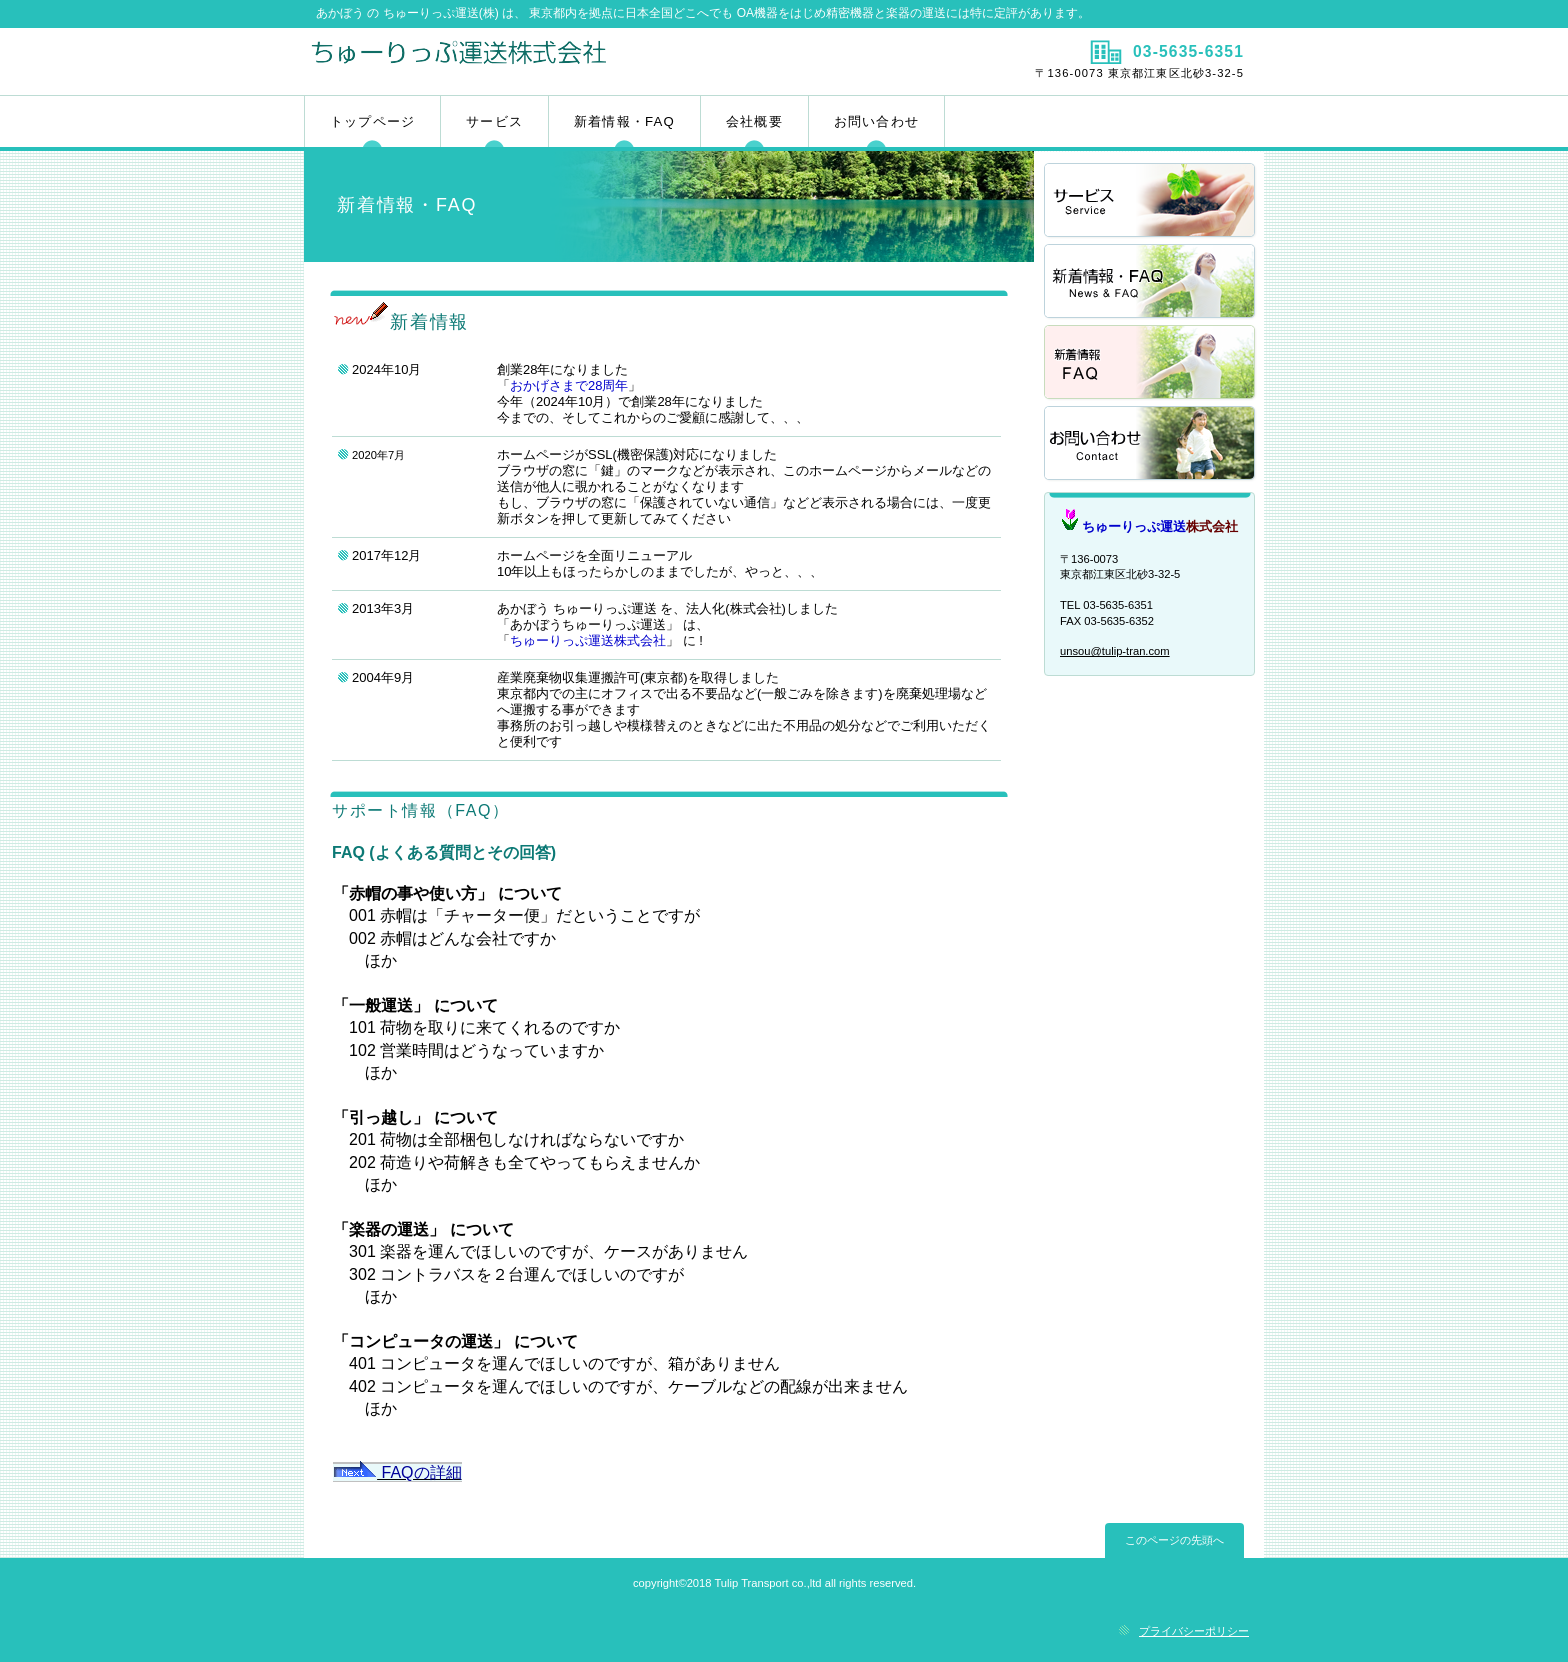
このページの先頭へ (1174, 1540)
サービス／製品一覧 (1151, 201)
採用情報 (1151, 282)
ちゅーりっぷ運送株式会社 (541, 61)
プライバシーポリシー (1194, 1631)
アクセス (1151, 444)
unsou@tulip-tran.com (1115, 651)
